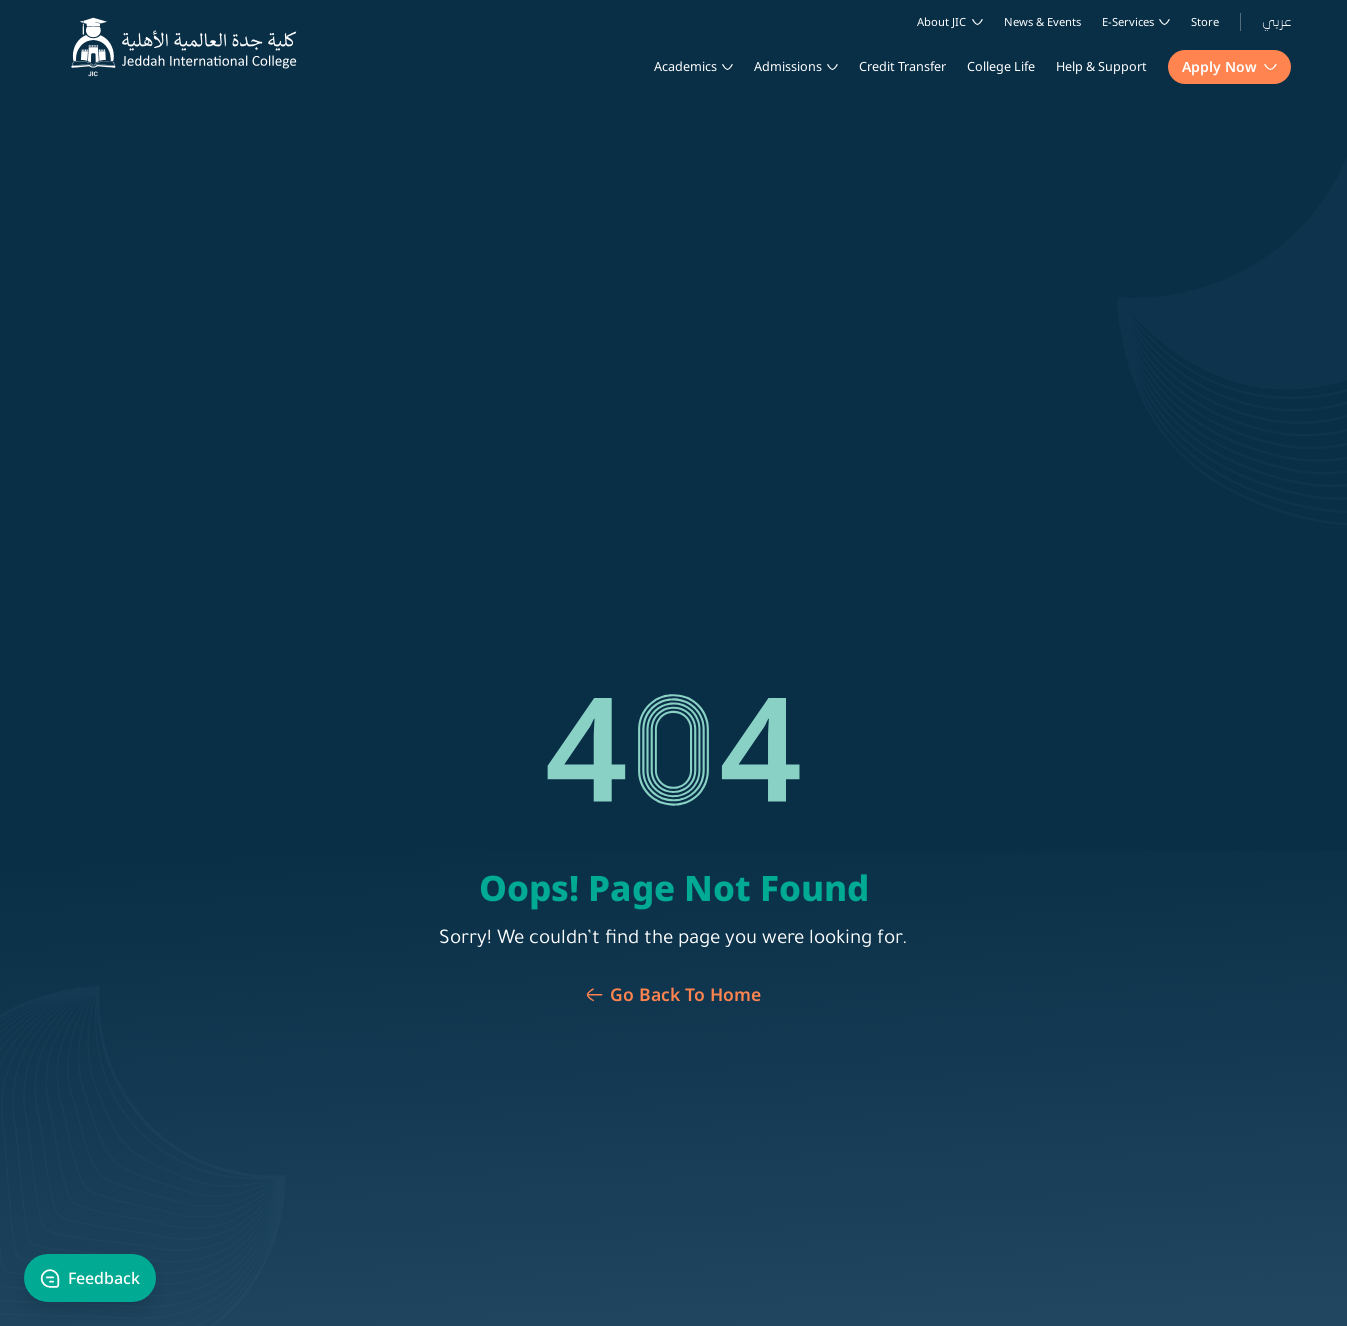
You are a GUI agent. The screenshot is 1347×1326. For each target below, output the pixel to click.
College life (1001, 66)
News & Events (1042, 21)
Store (1205, 21)
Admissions (788, 66)
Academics (685, 66)
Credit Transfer (902, 66)
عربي (1276, 22)
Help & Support (1101, 66)
